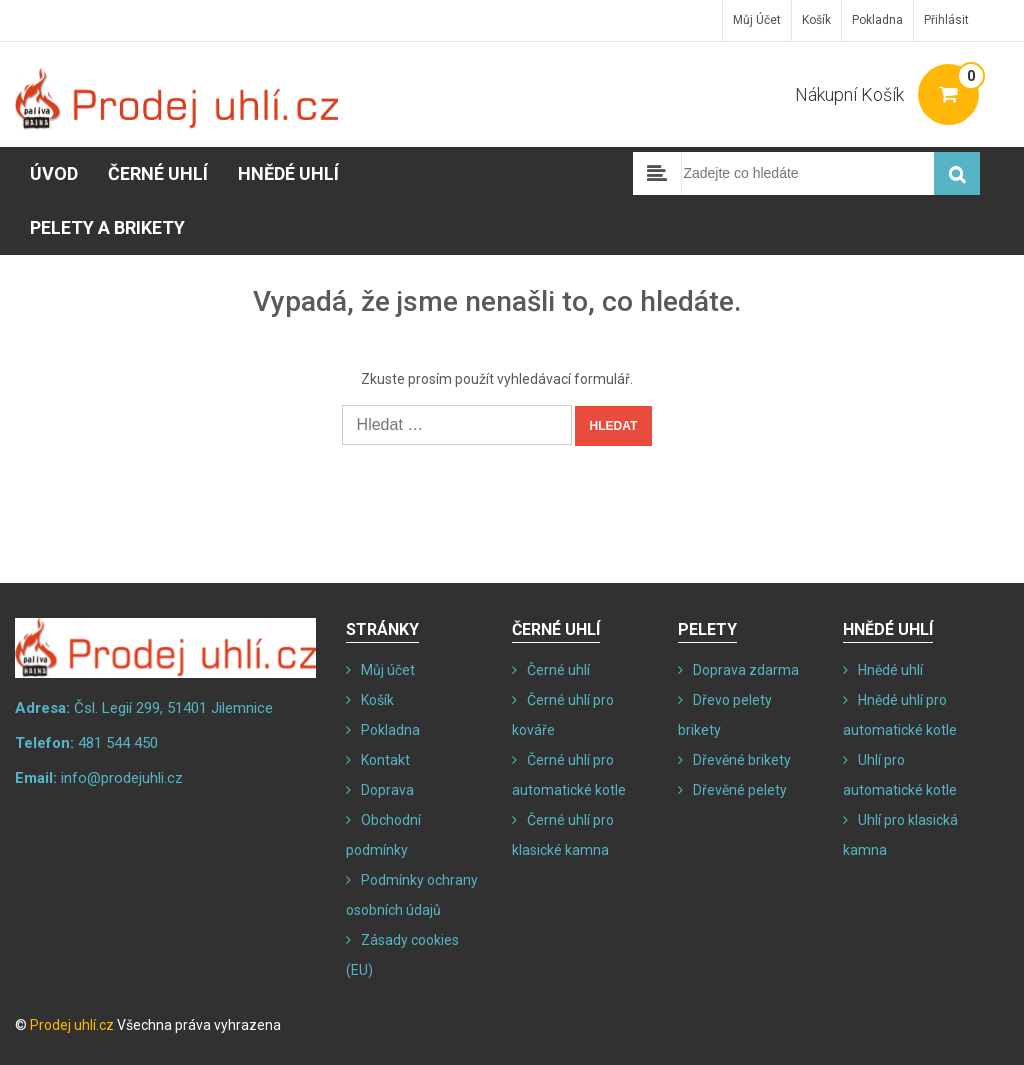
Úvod (54, 173)
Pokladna (877, 20)
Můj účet (757, 20)
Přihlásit (946, 20)
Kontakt (385, 760)
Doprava (387, 790)
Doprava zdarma (746, 670)
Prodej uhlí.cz (72, 1025)
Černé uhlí (158, 173)
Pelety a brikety (107, 227)
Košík (816, 20)
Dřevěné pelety (740, 790)
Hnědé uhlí (288, 173)
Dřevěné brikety (742, 760)
